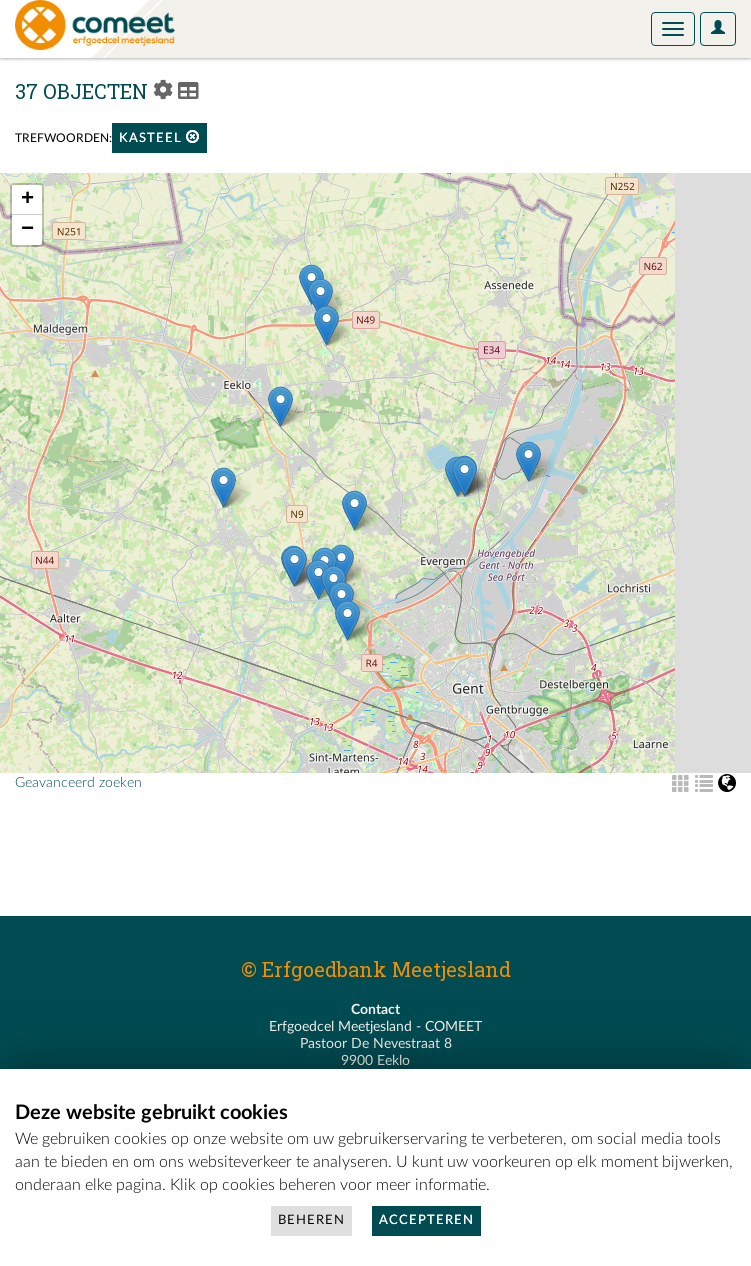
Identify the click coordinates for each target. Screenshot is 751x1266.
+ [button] (27, 200)
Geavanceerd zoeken (78, 783)
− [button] (27, 230)
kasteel (159, 137)
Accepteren (426, 1220)
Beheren (311, 1220)
